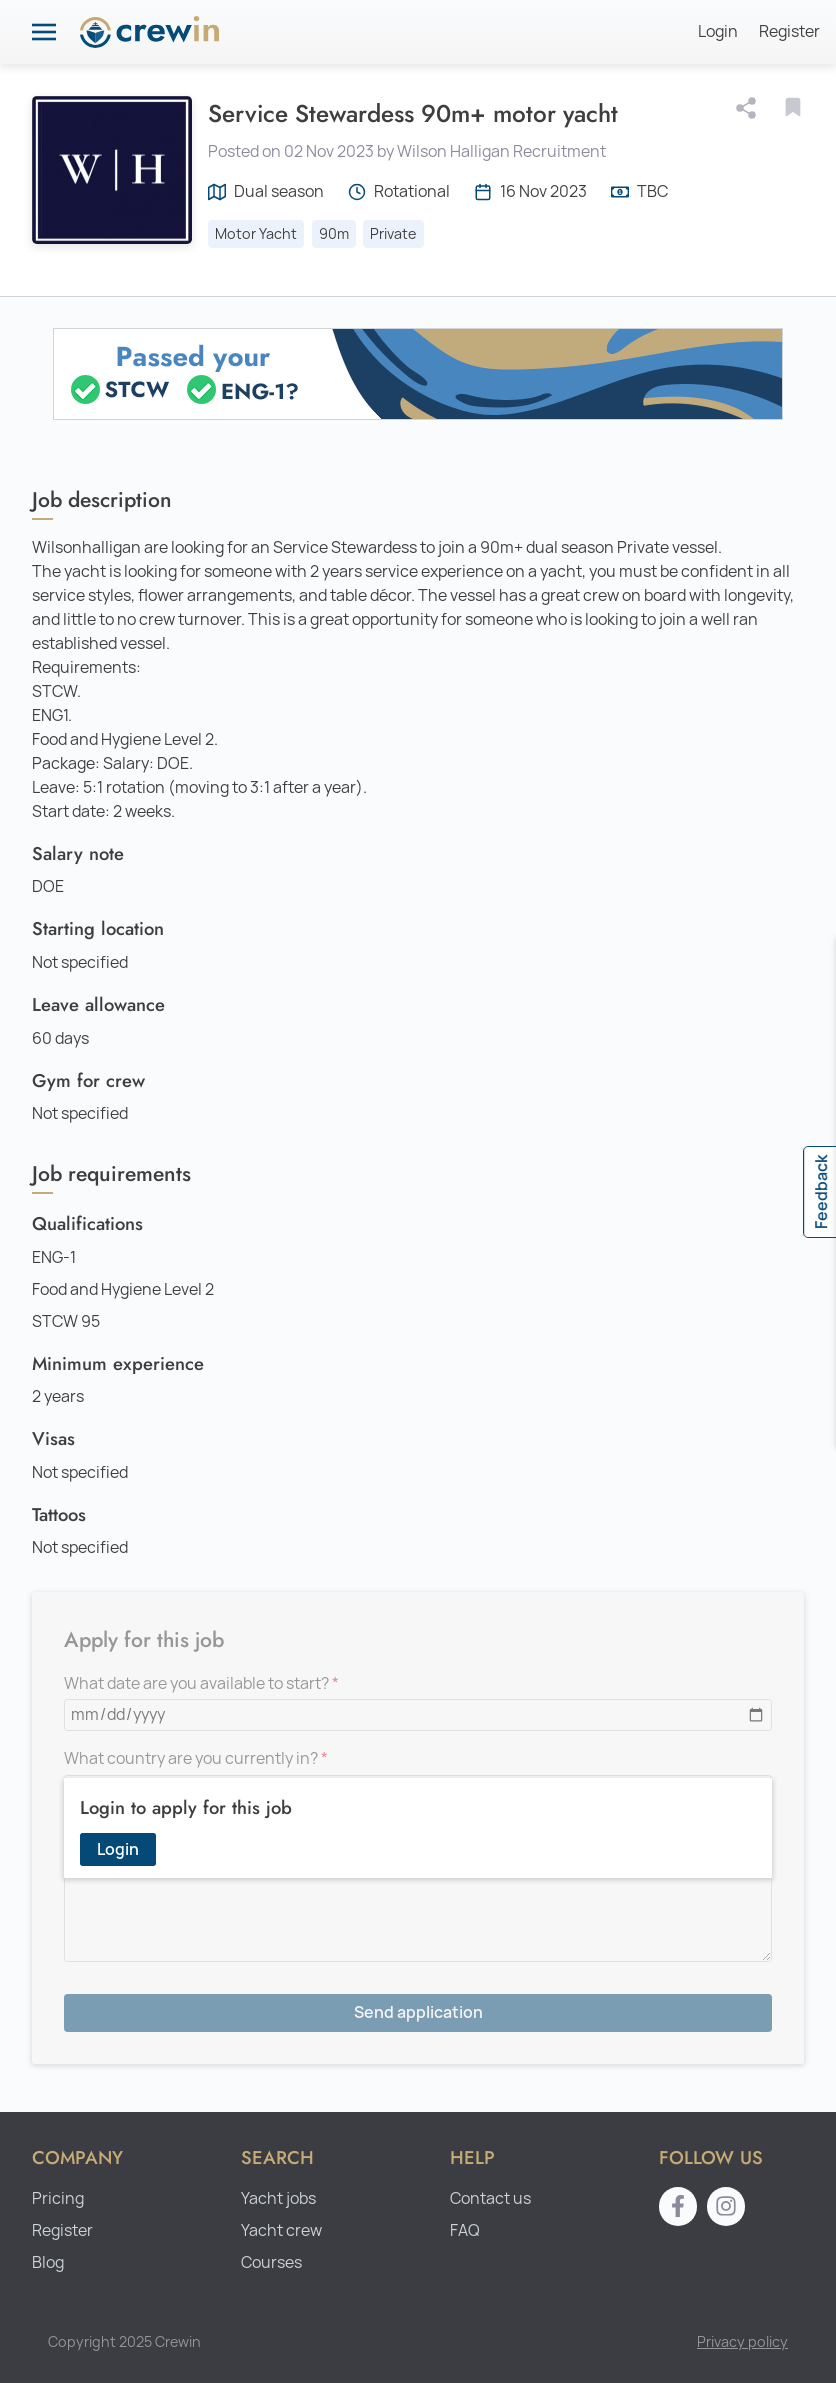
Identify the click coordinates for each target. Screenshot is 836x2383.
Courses (271, 2262)
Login (718, 31)
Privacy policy (742, 2341)
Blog (48, 2262)
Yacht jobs (278, 2198)
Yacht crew (281, 2230)
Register (789, 31)
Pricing (58, 2198)
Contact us (490, 2198)
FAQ (465, 2230)
